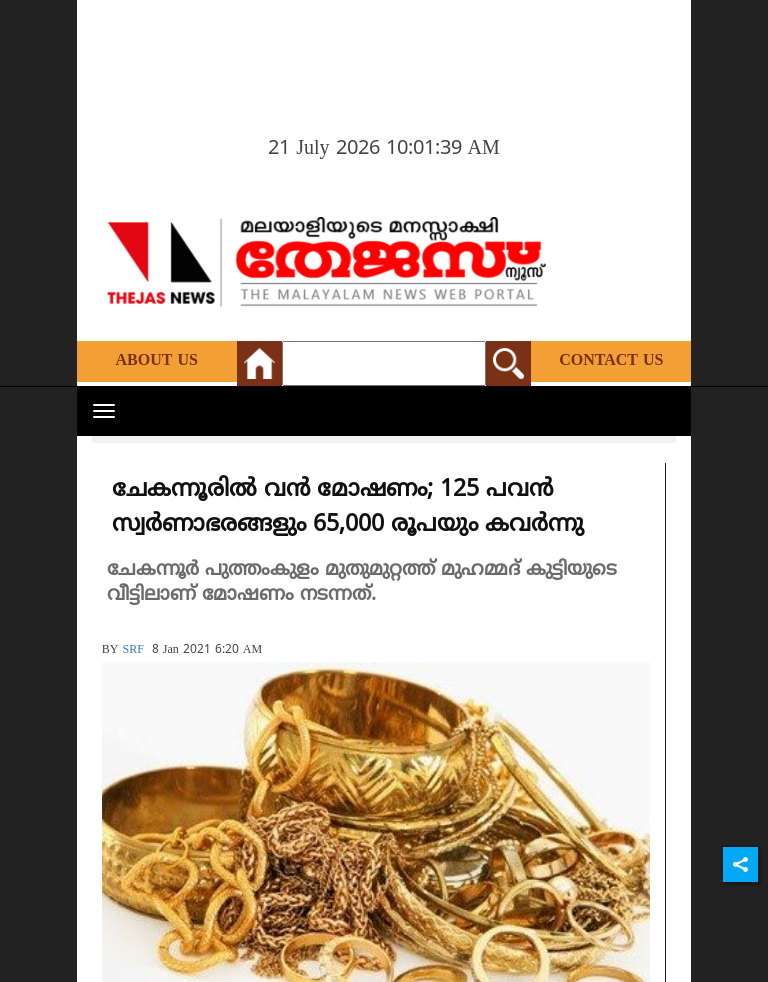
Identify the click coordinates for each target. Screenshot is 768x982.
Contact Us (611, 361)
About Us (157, 361)
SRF (132, 650)
